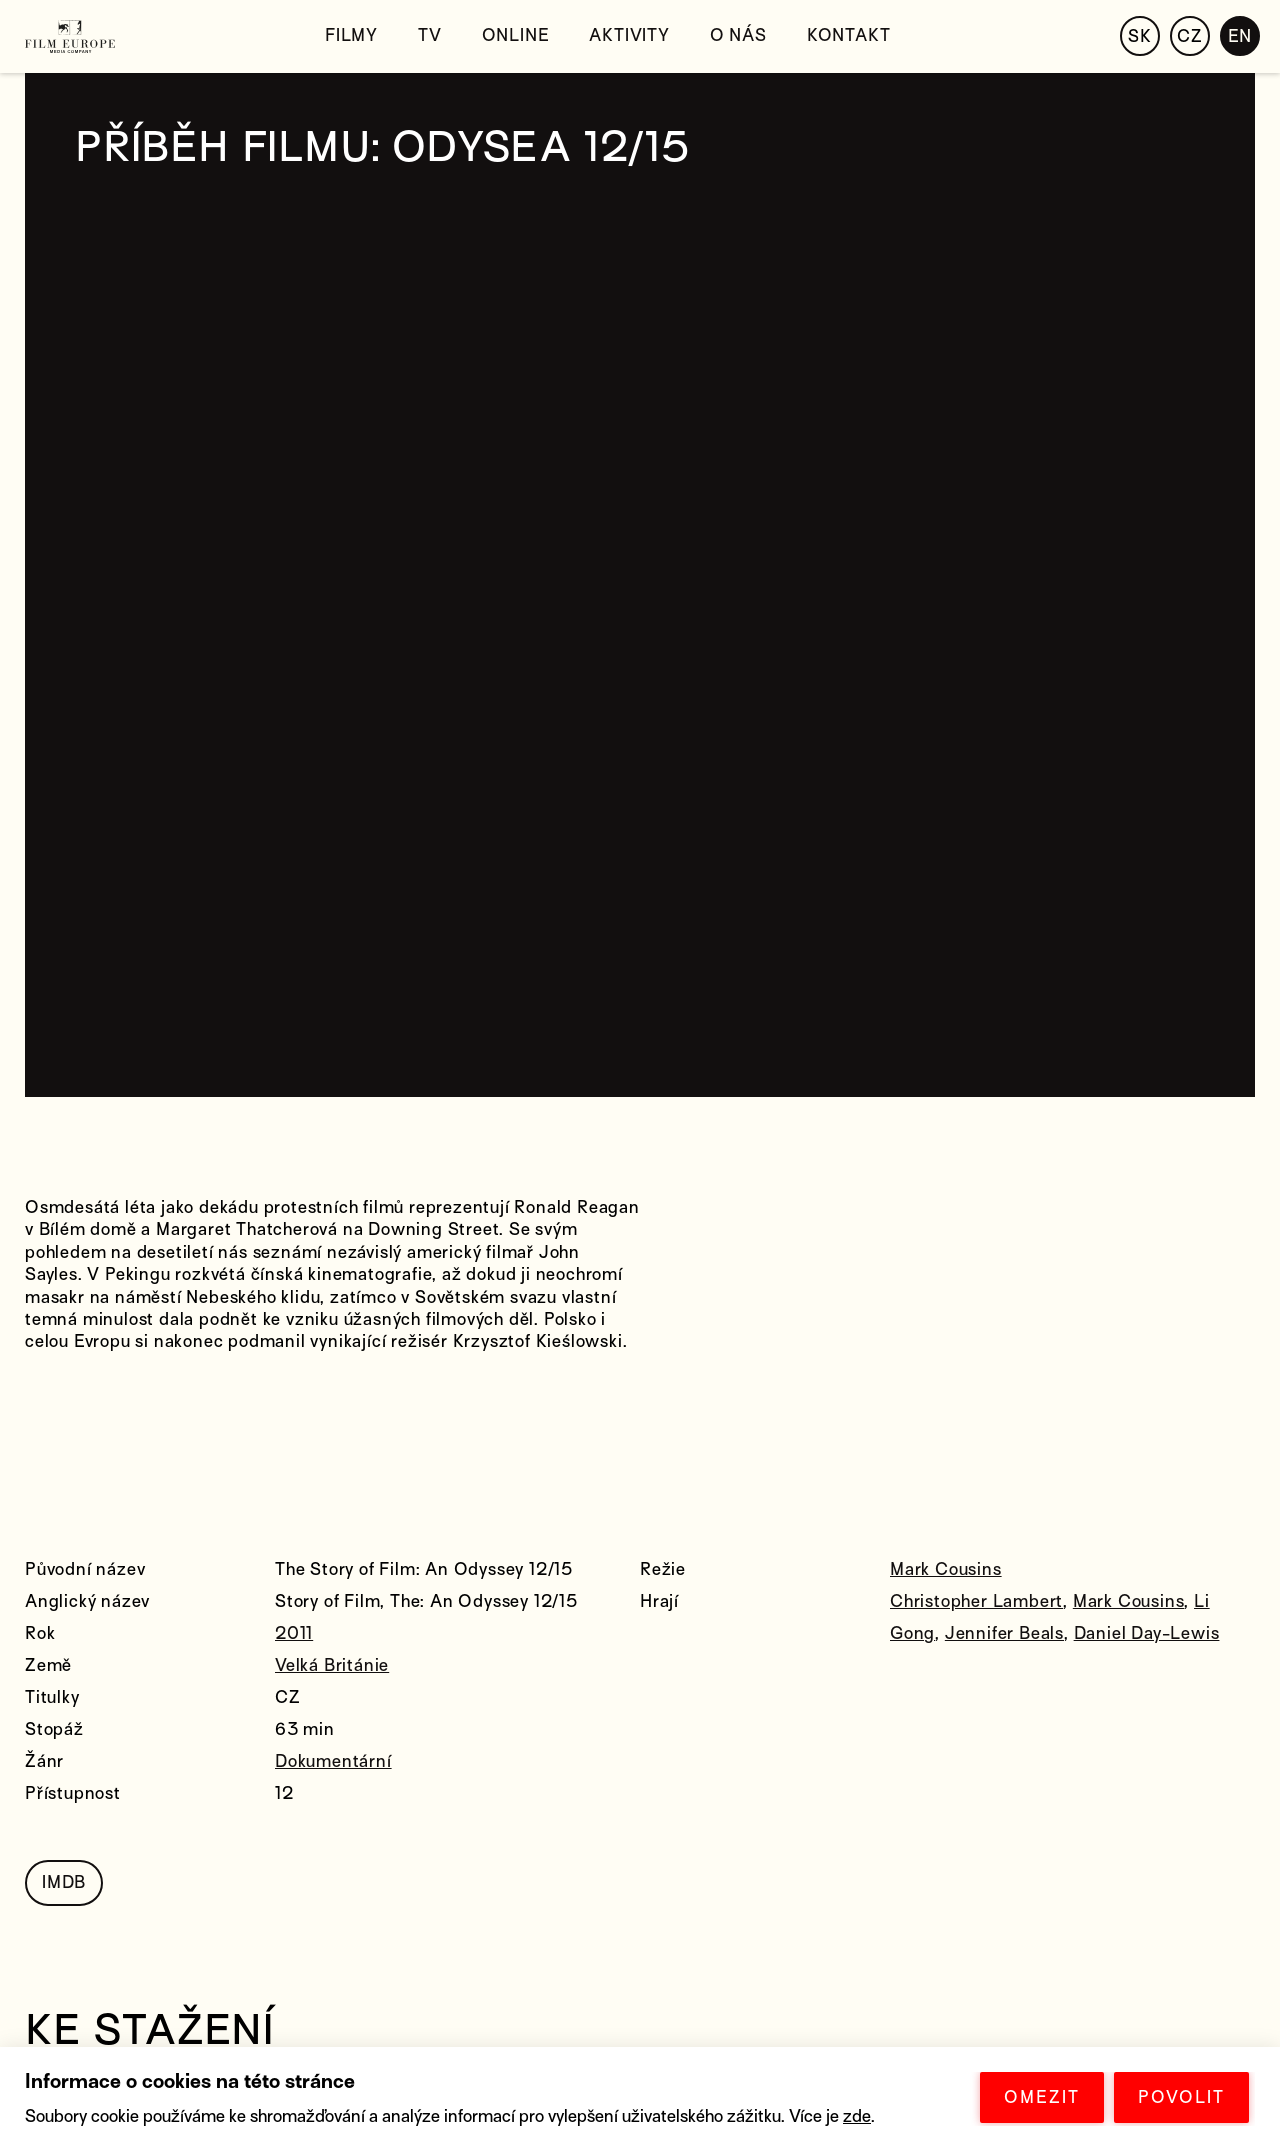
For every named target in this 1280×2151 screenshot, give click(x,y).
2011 (294, 1633)
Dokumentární (333, 1761)
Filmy (351, 35)
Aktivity (629, 35)
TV (430, 35)
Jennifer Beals (1004, 1633)
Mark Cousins (946, 1569)
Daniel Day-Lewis (1147, 1633)
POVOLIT (1181, 2097)
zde (857, 2116)
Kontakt (849, 35)
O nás (738, 35)
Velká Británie (332, 1665)
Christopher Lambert (976, 1601)
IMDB (64, 1882)
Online (516, 35)
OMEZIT (1042, 2097)
